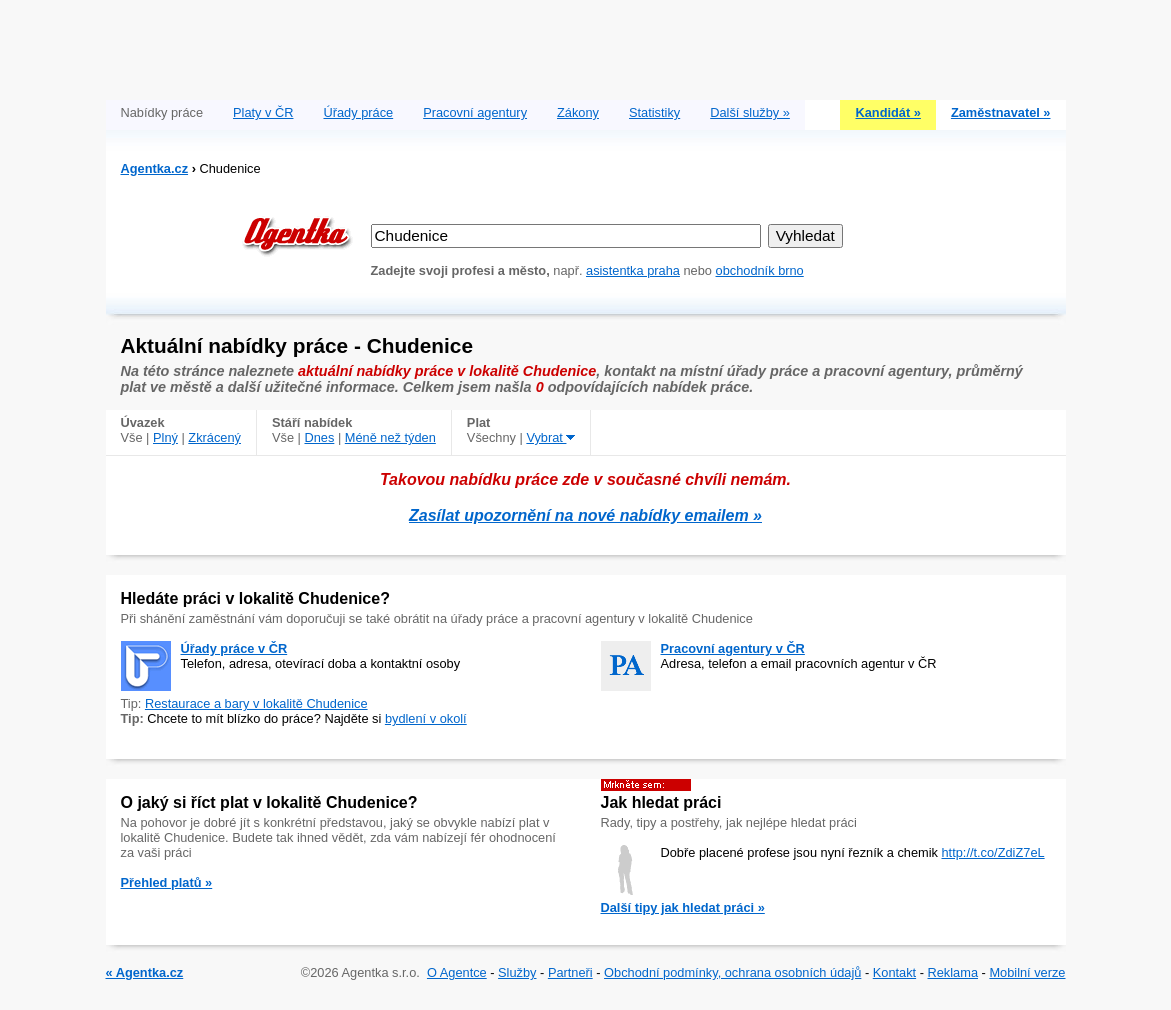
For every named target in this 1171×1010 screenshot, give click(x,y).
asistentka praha (633, 270)
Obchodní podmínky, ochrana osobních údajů (732, 972)
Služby (517, 972)
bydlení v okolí (426, 718)
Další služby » (750, 112)
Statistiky (654, 112)
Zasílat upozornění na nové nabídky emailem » (585, 515)
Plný (165, 437)
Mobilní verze (1027, 972)
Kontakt (894, 972)
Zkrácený (214, 437)
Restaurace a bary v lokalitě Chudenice (256, 703)
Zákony (578, 112)
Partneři (570, 972)
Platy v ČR (263, 112)
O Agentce (457, 972)
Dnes (319, 437)
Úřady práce (358, 112)
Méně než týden (390, 437)
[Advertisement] (586, 45)
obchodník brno (760, 270)
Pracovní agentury (475, 112)
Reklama (953, 972)
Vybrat (550, 437)
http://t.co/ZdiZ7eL (992, 852)
